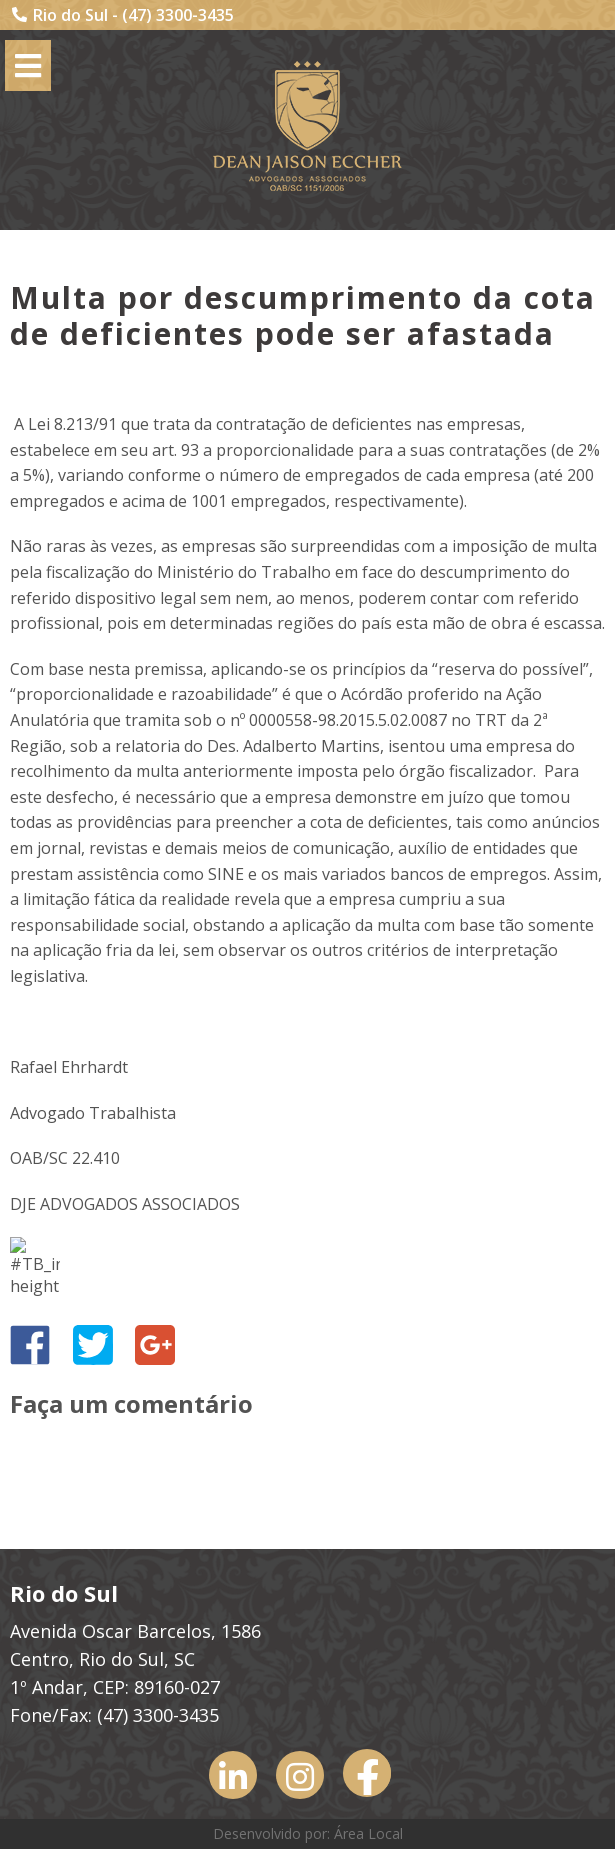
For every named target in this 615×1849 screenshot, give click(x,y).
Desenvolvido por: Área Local (308, 1833)
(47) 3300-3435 (178, 15)
